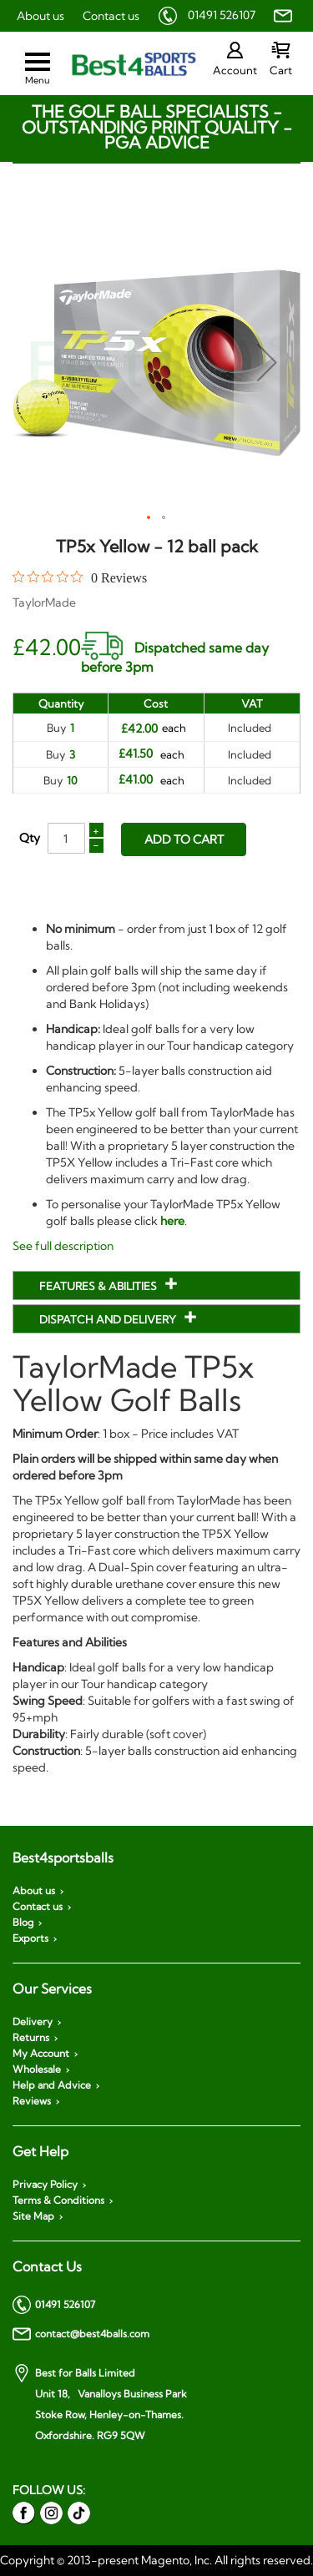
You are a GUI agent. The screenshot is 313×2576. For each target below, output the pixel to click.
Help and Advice (52, 2085)
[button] (267, 362)
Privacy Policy (45, 2184)
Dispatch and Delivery (109, 1319)
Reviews (32, 2101)
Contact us (111, 15)
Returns (31, 2038)
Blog (23, 1922)
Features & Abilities (99, 1286)
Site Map (33, 2216)
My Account (41, 2053)
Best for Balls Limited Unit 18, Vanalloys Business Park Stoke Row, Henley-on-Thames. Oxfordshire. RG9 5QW (100, 2403)
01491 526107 (221, 15)
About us (40, 15)
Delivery (33, 2022)
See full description (63, 1245)
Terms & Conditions (58, 2200)
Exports (30, 1938)
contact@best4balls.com (81, 2334)
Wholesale (37, 2069)
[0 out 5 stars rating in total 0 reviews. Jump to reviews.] (80, 577)
